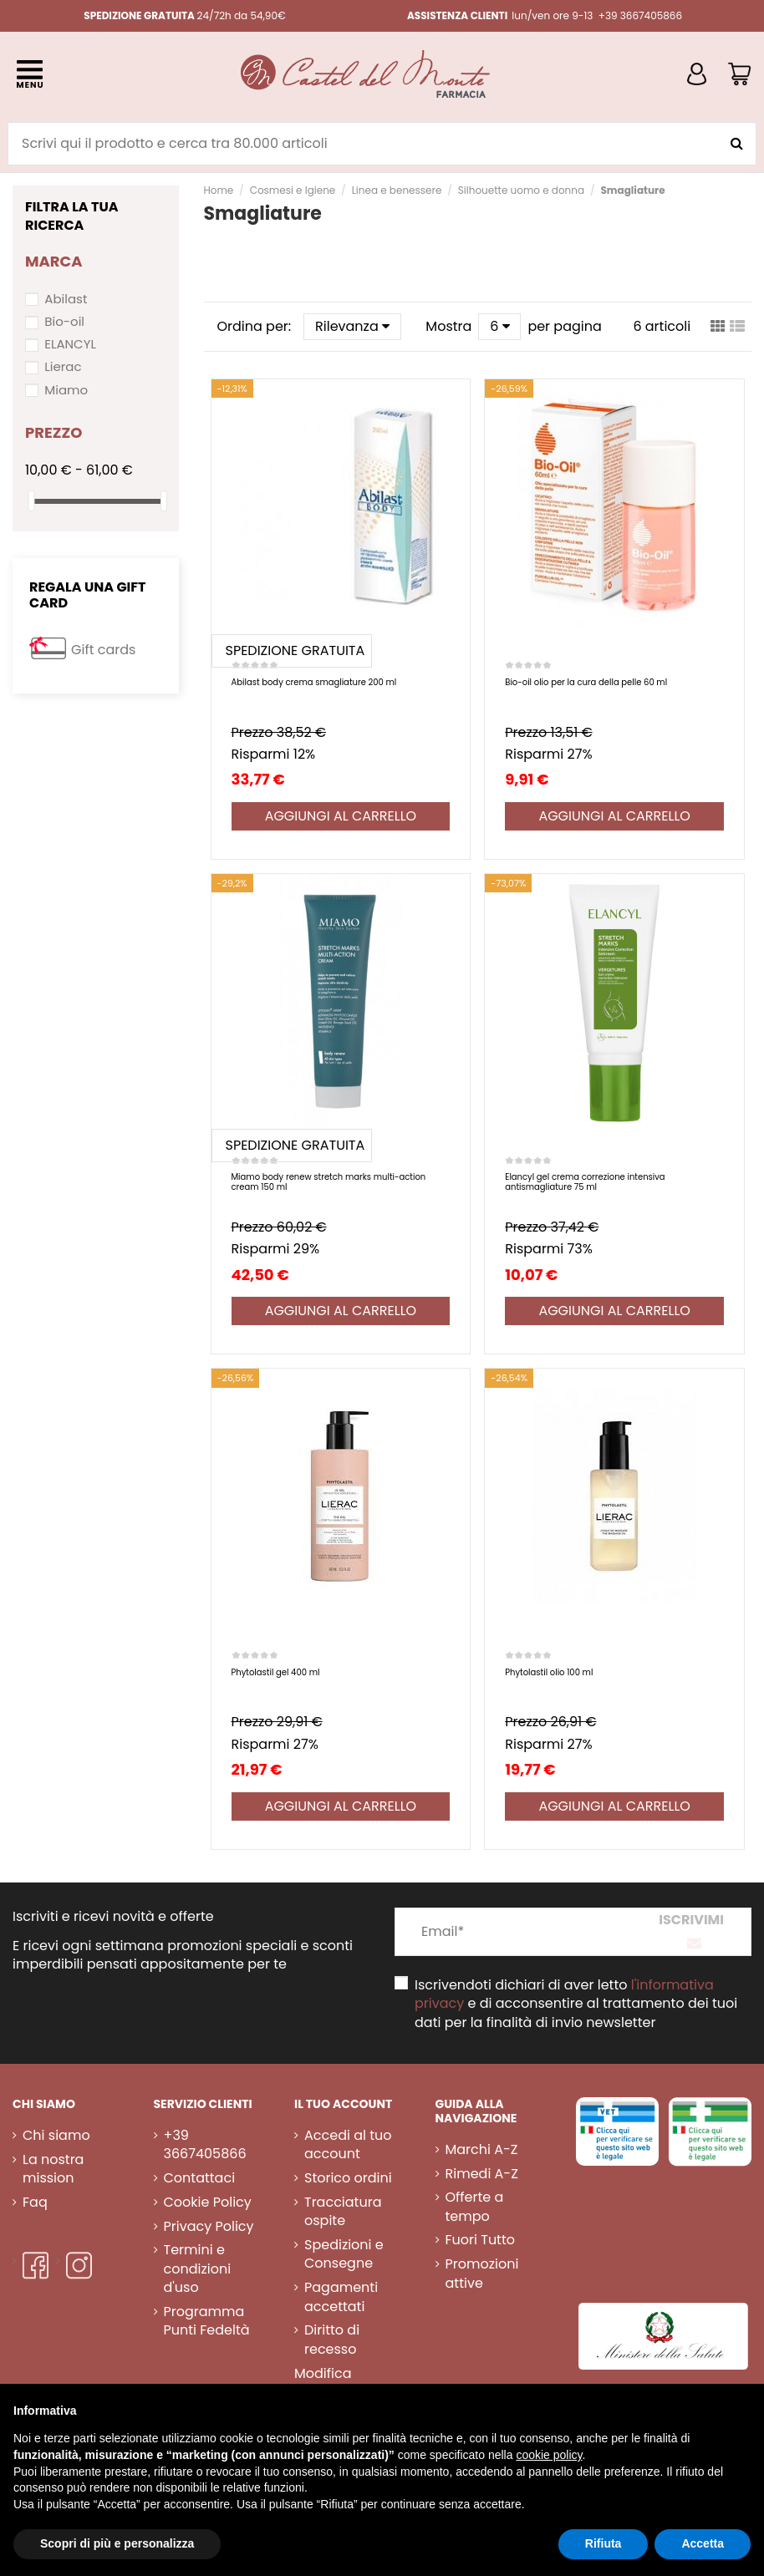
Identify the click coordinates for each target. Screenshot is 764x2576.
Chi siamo (56, 2135)
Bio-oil (64, 321)
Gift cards (103, 649)
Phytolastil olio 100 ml (549, 1672)
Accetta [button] (702, 2543)
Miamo (66, 390)
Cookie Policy (208, 2202)
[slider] (31, 500)
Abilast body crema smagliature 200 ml (314, 682)
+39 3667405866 (205, 2144)
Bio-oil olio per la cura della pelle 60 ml (586, 682)
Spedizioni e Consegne (344, 2254)
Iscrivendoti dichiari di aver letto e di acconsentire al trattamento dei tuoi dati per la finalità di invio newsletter (576, 2004)
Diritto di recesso (331, 2339)
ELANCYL (70, 344)
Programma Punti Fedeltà (207, 2321)
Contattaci (200, 2178)
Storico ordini (348, 2178)
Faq (35, 2202)
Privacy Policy (209, 2227)
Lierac (62, 366)
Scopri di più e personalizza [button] (117, 2543)
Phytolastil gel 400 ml (276, 1672)
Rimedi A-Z (482, 2174)
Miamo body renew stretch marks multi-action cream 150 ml (329, 1182)
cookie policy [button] (549, 2455)
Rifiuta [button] (603, 2543)
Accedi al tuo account (347, 2144)
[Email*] (513, 1931)
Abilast (65, 298)
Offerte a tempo (475, 2206)
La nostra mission (53, 2169)
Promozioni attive (482, 2273)
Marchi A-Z (482, 2150)
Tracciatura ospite (342, 2211)
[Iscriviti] (691, 1932)
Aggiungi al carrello (341, 816)
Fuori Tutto (481, 2240)
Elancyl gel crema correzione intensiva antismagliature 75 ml (585, 1182)
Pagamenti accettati (341, 2297)
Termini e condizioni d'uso (198, 2269)
